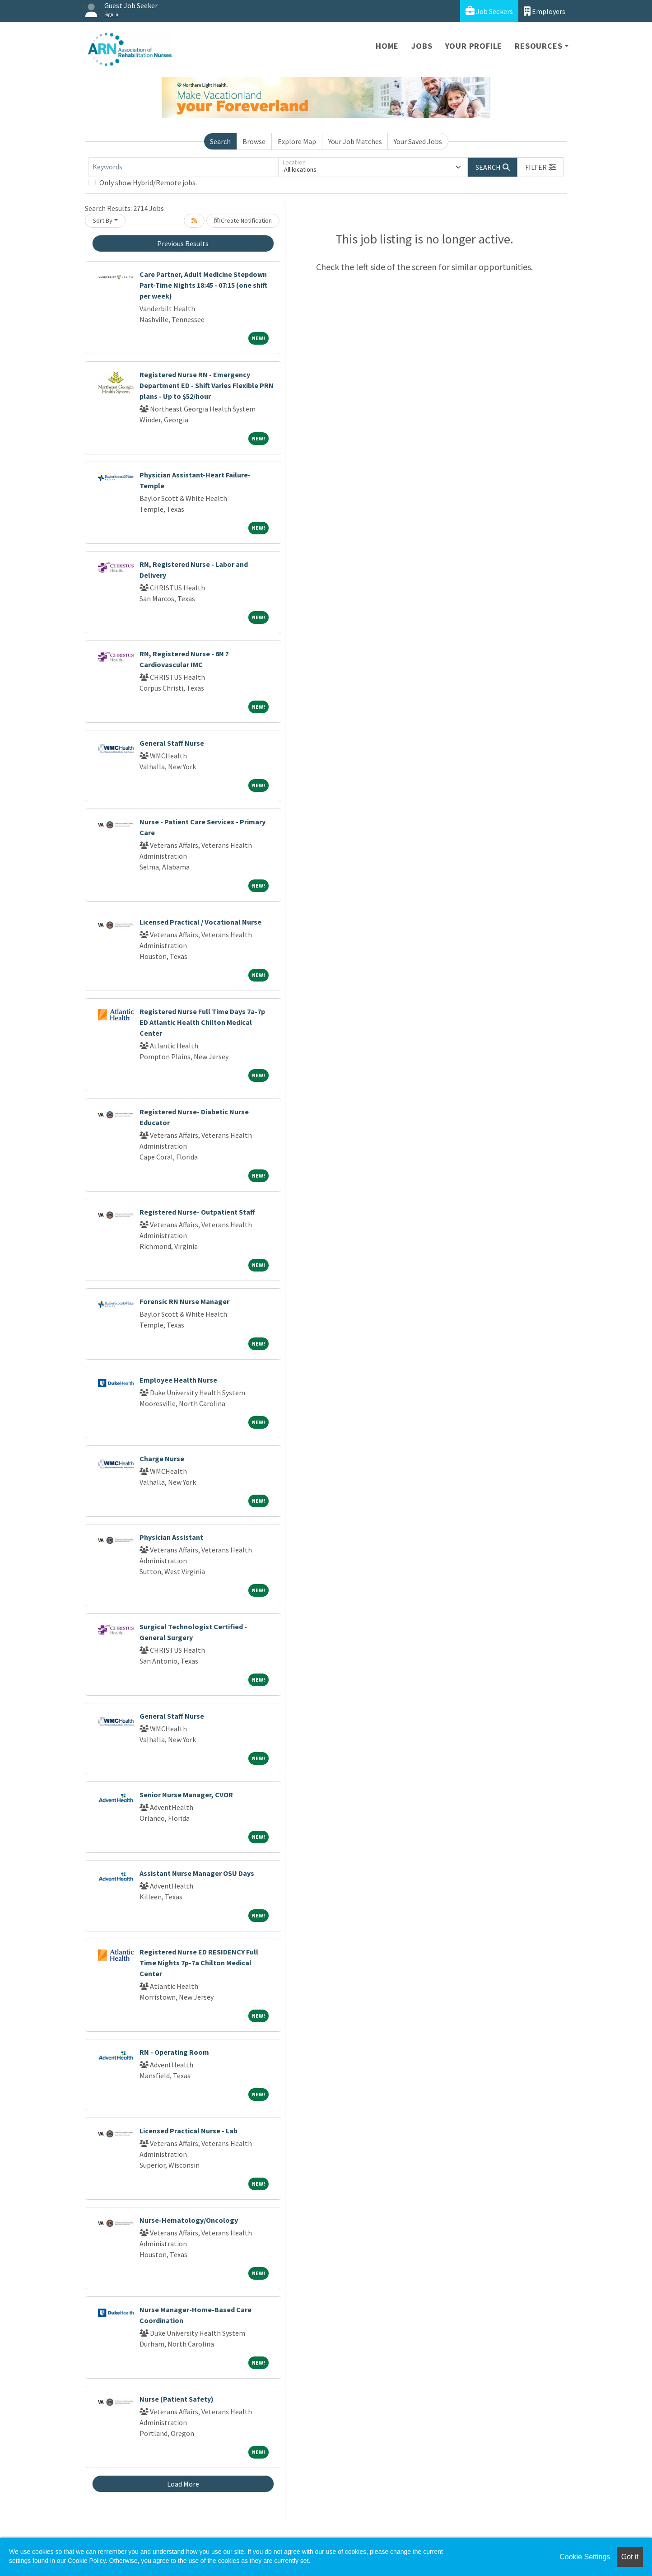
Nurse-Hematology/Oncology (189, 2220)
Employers (544, 11)
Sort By (102, 220)
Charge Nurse (162, 1458)
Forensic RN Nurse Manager (184, 1301)
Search (220, 141)
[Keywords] (183, 167)
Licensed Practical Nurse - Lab (189, 2130)
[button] (540, 167)
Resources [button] (538, 46)
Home (387, 46)
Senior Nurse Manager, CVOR (186, 1794)
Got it (629, 2557)
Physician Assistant (171, 1537)
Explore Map (297, 141)
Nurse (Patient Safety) (177, 2398)
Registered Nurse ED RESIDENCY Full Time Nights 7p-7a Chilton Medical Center (199, 1962)
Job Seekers (489, 11)
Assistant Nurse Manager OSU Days (197, 1873)
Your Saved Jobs (418, 141)
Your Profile (474, 46)
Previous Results (183, 243)
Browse (253, 141)
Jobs (421, 46)
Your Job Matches (355, 141)
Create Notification (243, 220)
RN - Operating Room (174, 2052)
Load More (183, 2483)
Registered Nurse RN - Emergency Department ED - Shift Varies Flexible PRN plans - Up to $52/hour (207, 385)
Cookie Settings (584, 2557)
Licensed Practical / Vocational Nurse (200, 921)
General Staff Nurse (172, 743)
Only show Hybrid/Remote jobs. (148, 182)
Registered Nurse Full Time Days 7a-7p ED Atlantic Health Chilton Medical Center (202, 1022)
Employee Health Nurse (178, 1379)
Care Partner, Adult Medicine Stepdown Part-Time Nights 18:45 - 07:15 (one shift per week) (203, 285)
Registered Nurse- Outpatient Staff (197, 1211)
